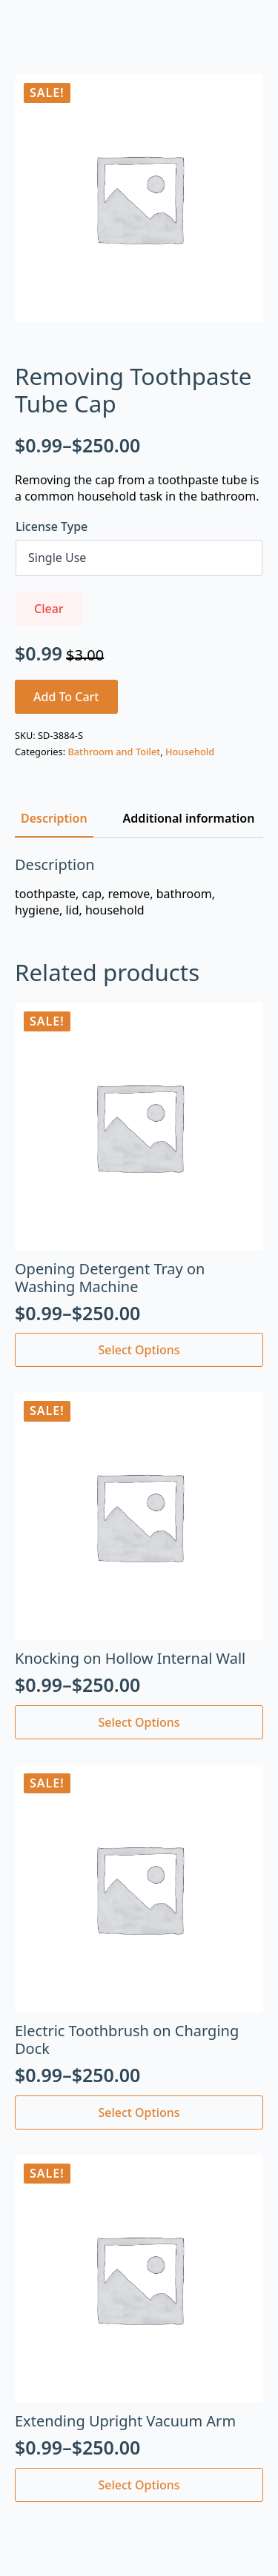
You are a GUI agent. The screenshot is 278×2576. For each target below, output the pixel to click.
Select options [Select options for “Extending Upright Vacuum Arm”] (138, 2485)
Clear (49, 608)
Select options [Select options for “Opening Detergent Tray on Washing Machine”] (138, 1350)
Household (189, 751)
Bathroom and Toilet (113, 751)
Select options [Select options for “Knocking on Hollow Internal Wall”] (138, 1722)
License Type (51, 526)
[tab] (54, 818)
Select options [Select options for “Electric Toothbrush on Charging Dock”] (138, 2112)
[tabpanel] (139, 887)
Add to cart (66, 697)
